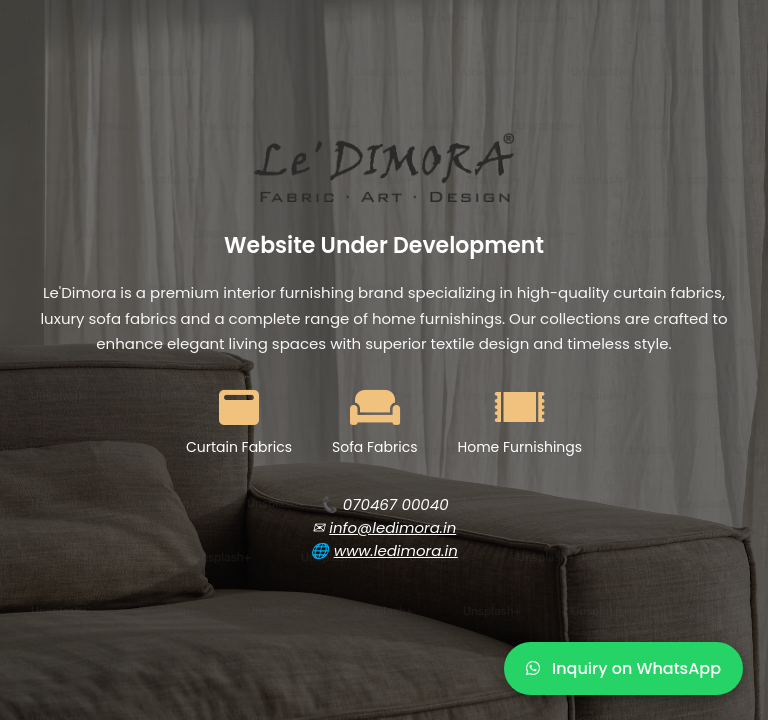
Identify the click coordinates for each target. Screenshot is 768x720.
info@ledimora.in (392, 527)
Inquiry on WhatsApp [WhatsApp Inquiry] (623, 668)
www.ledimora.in (396, 550)
